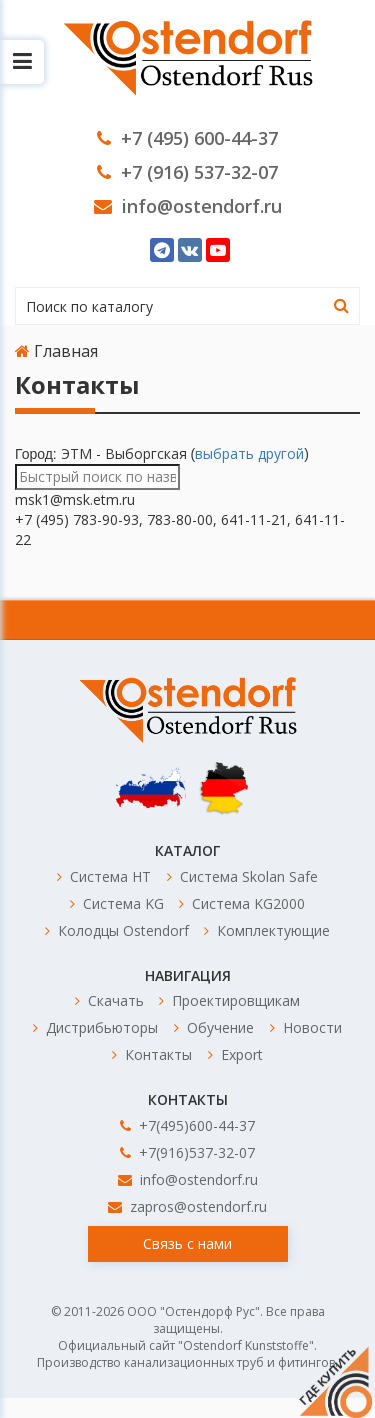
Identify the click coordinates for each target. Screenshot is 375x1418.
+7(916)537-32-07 (187, 1152)
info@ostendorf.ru (188, 206)
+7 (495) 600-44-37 (187, 138)
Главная (56, 351)
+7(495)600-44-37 (187, 1125)
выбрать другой (249, 453)
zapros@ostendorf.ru (187, 1206)
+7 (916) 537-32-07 (187, 172)
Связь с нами (187, 1243)
